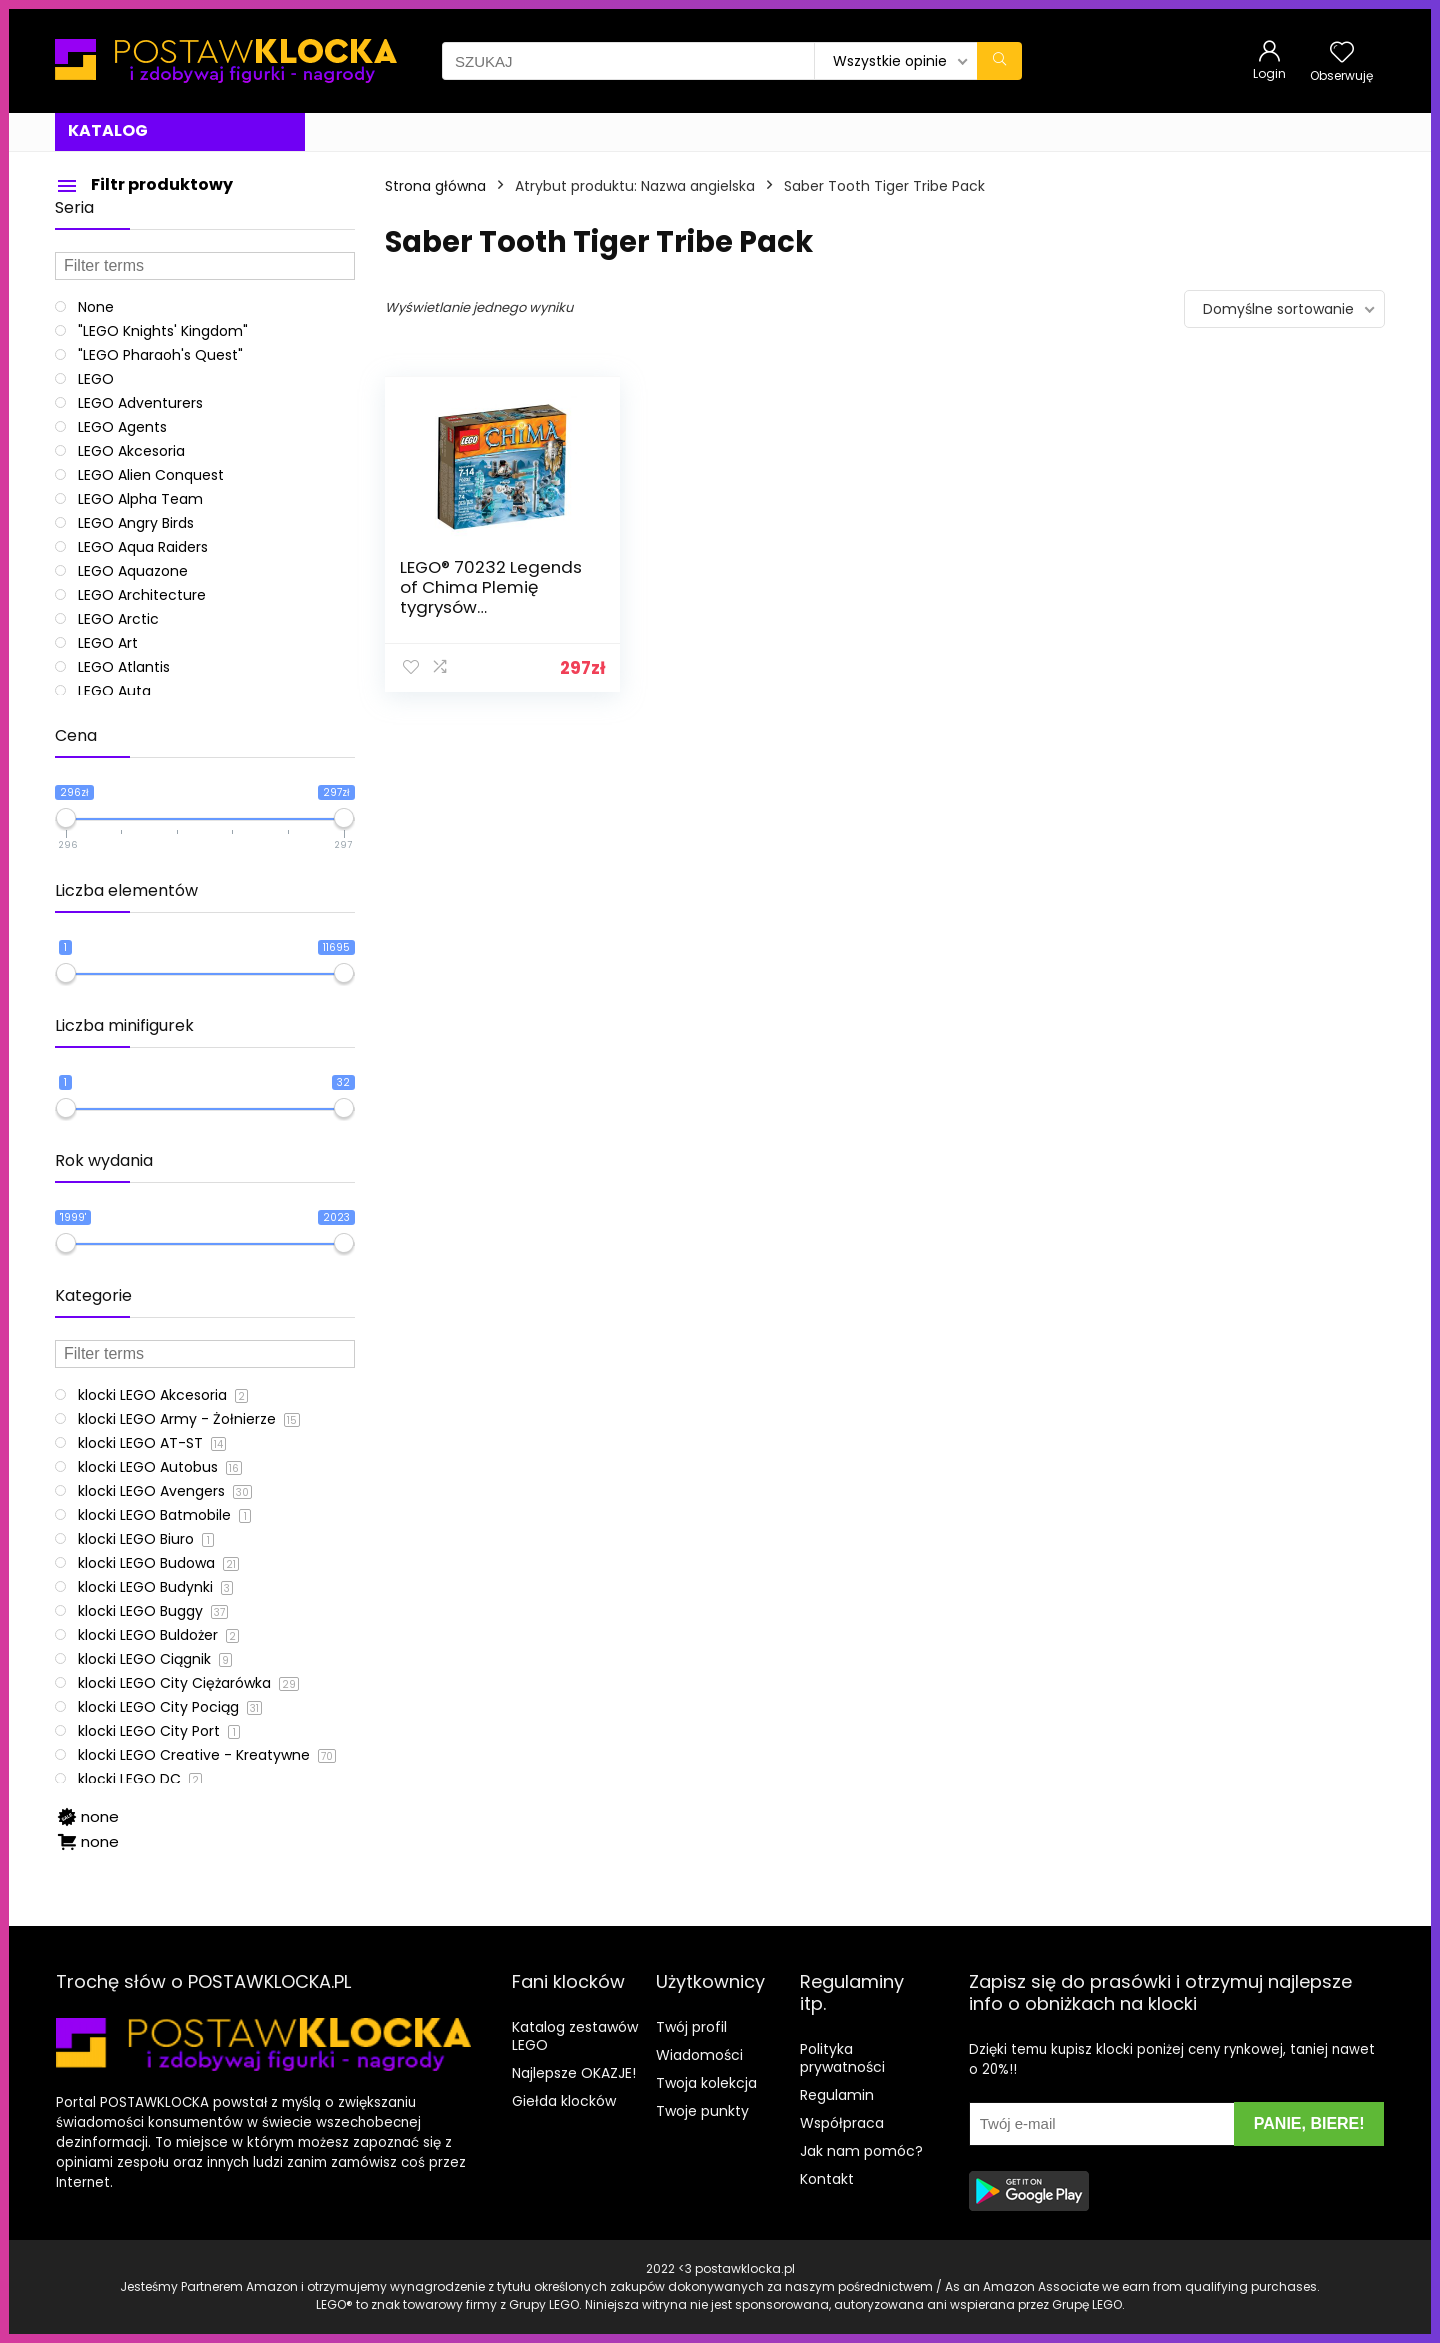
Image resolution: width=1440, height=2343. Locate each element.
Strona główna (435, 186)
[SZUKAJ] (999, 61)
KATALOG (108, 130)
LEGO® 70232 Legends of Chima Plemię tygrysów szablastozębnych (491, 597)
